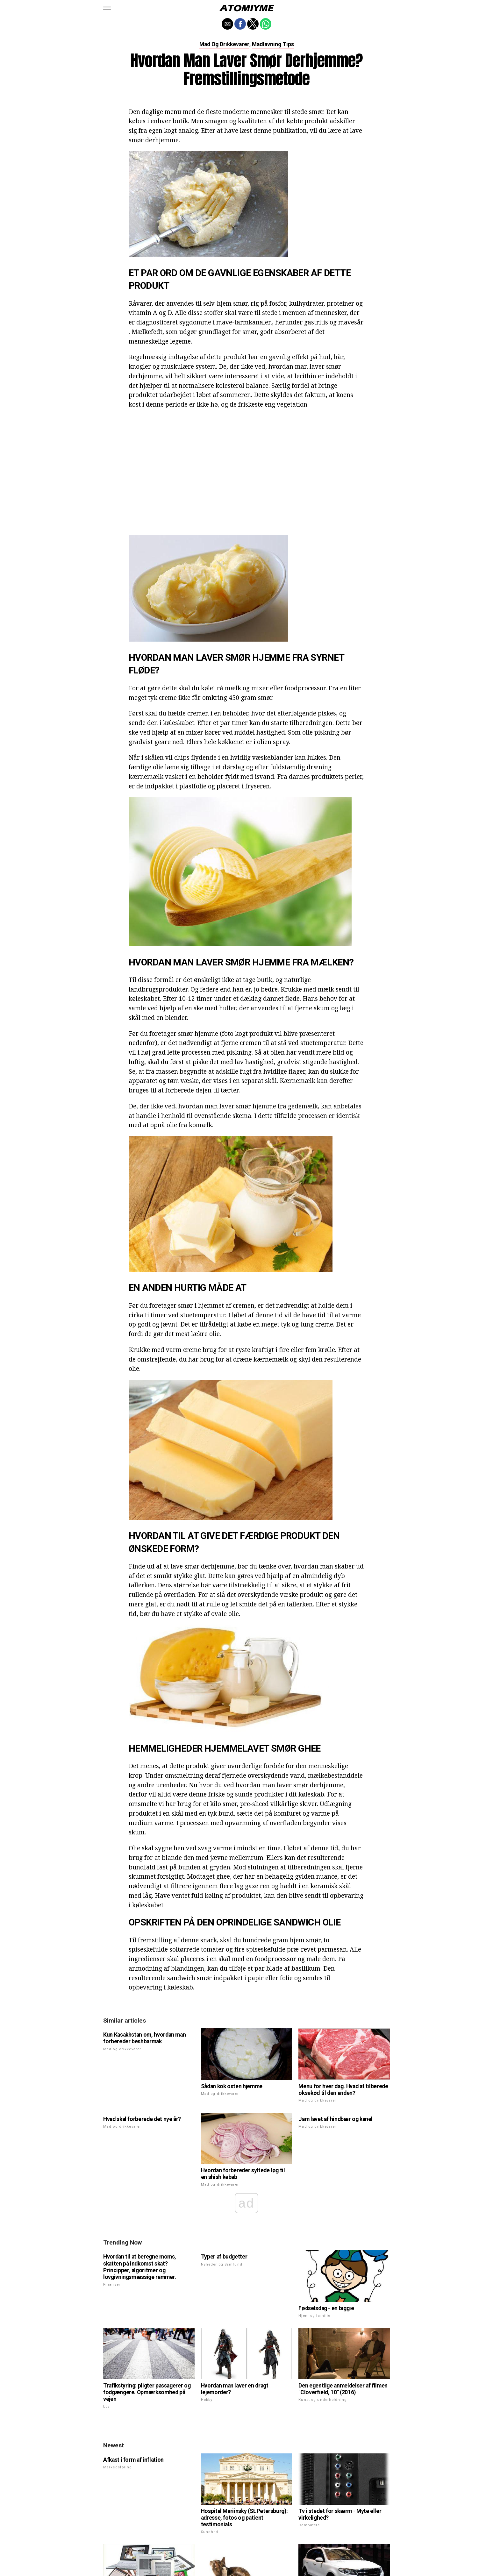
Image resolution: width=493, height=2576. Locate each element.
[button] (107, 8)
